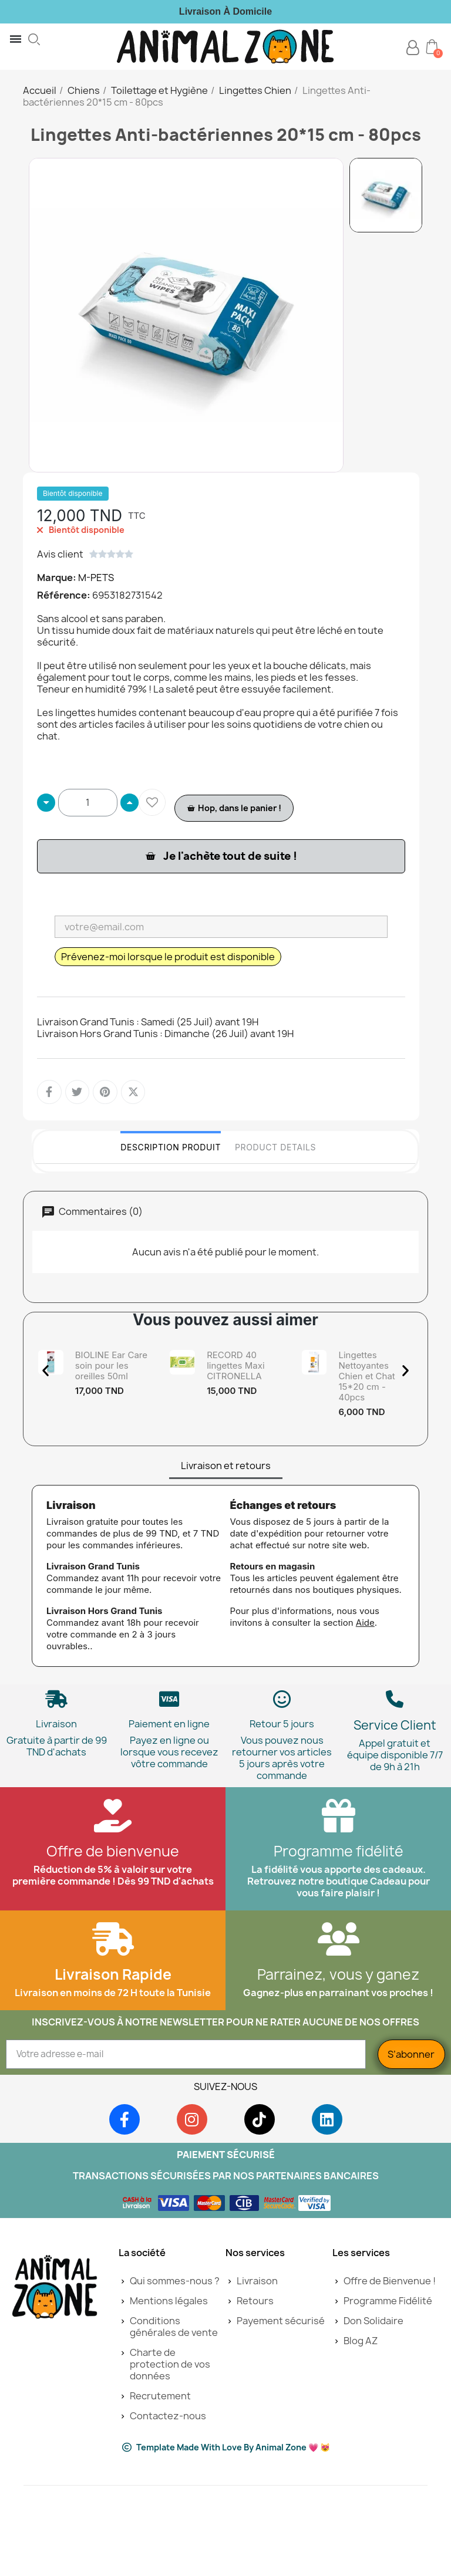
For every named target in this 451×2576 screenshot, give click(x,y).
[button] (34, 39)
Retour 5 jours (282, 1802)
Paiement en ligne (169, 1802)
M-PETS (96, 577)
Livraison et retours (226, 1544)
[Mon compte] (412, 47)
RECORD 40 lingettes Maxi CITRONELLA (235, 1365)
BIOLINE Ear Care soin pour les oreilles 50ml (111, 1365)
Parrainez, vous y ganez (338, 2053)
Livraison (56, 1802)
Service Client (395, 1803)
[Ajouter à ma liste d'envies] (152, 802)
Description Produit (170, 1147)
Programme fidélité (338, 1930)
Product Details (275, 1147)
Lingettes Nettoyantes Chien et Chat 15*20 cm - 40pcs (366, 1376)
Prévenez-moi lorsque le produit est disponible (168, 956)
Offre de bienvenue (112, 1930)
